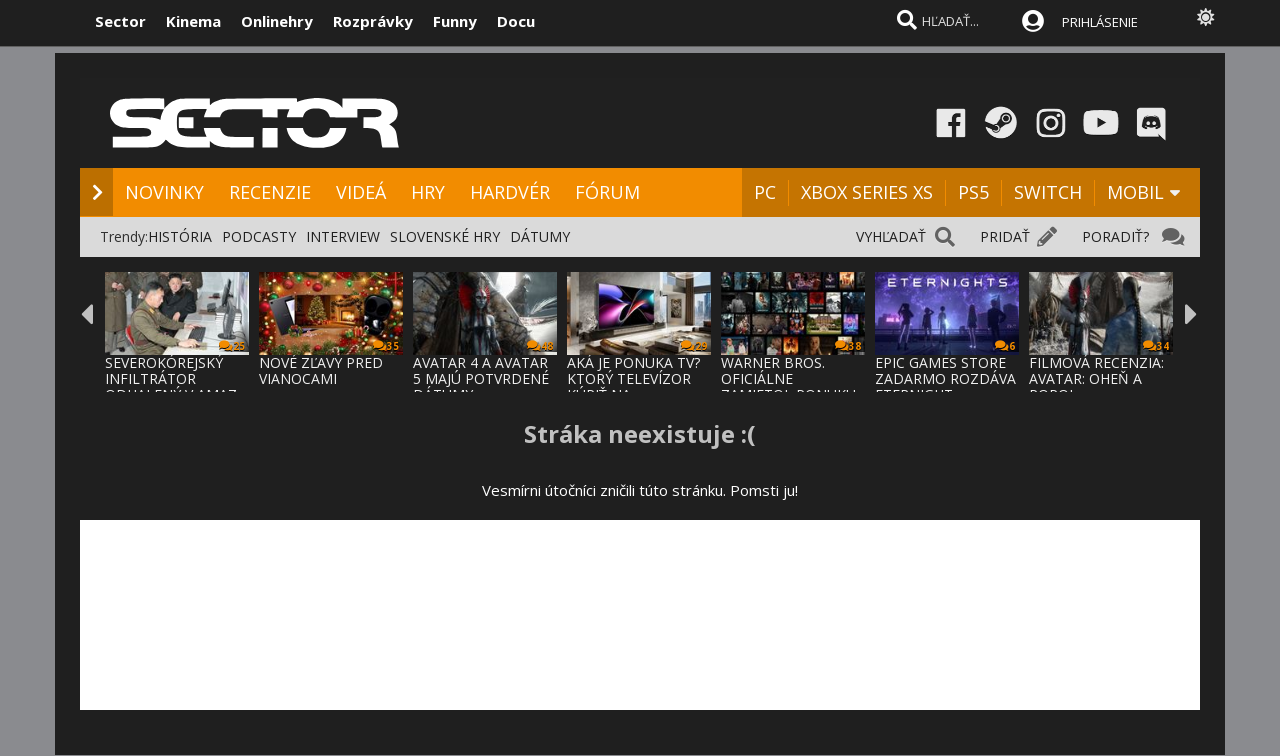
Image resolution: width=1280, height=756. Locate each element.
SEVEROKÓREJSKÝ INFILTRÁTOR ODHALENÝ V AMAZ (171, 378)
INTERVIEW (343, 236)
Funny (455, 21)
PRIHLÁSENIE (1100, 22)
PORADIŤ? (1115, 236)
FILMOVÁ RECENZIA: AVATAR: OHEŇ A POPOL (1096, 378)
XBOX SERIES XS (867, 192)
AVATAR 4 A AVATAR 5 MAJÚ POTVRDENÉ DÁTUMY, (481, 378)
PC (765, 192)
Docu (516, 21)
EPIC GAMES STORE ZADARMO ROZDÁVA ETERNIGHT (945, 378)
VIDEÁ (361, 192)
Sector (120, 21)
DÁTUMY (540, 236)
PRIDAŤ (1005, 236)
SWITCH (1048, 192)
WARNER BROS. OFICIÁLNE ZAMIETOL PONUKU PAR (788, 386)
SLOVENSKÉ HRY (445, 236)
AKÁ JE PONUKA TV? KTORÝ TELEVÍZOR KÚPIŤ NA (633, 378)
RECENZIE (270, 192)
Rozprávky (373, 21)
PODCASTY (259, 236)
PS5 (973, 192)
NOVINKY (164, 192)
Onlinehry (277, 21)
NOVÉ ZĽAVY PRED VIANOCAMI (321, 370)
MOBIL (1135, 192)
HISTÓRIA (180, 236)
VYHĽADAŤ (891, 236)
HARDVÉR (510, 192)
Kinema (193, 21)
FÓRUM (607, 192)
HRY (428, 192)
